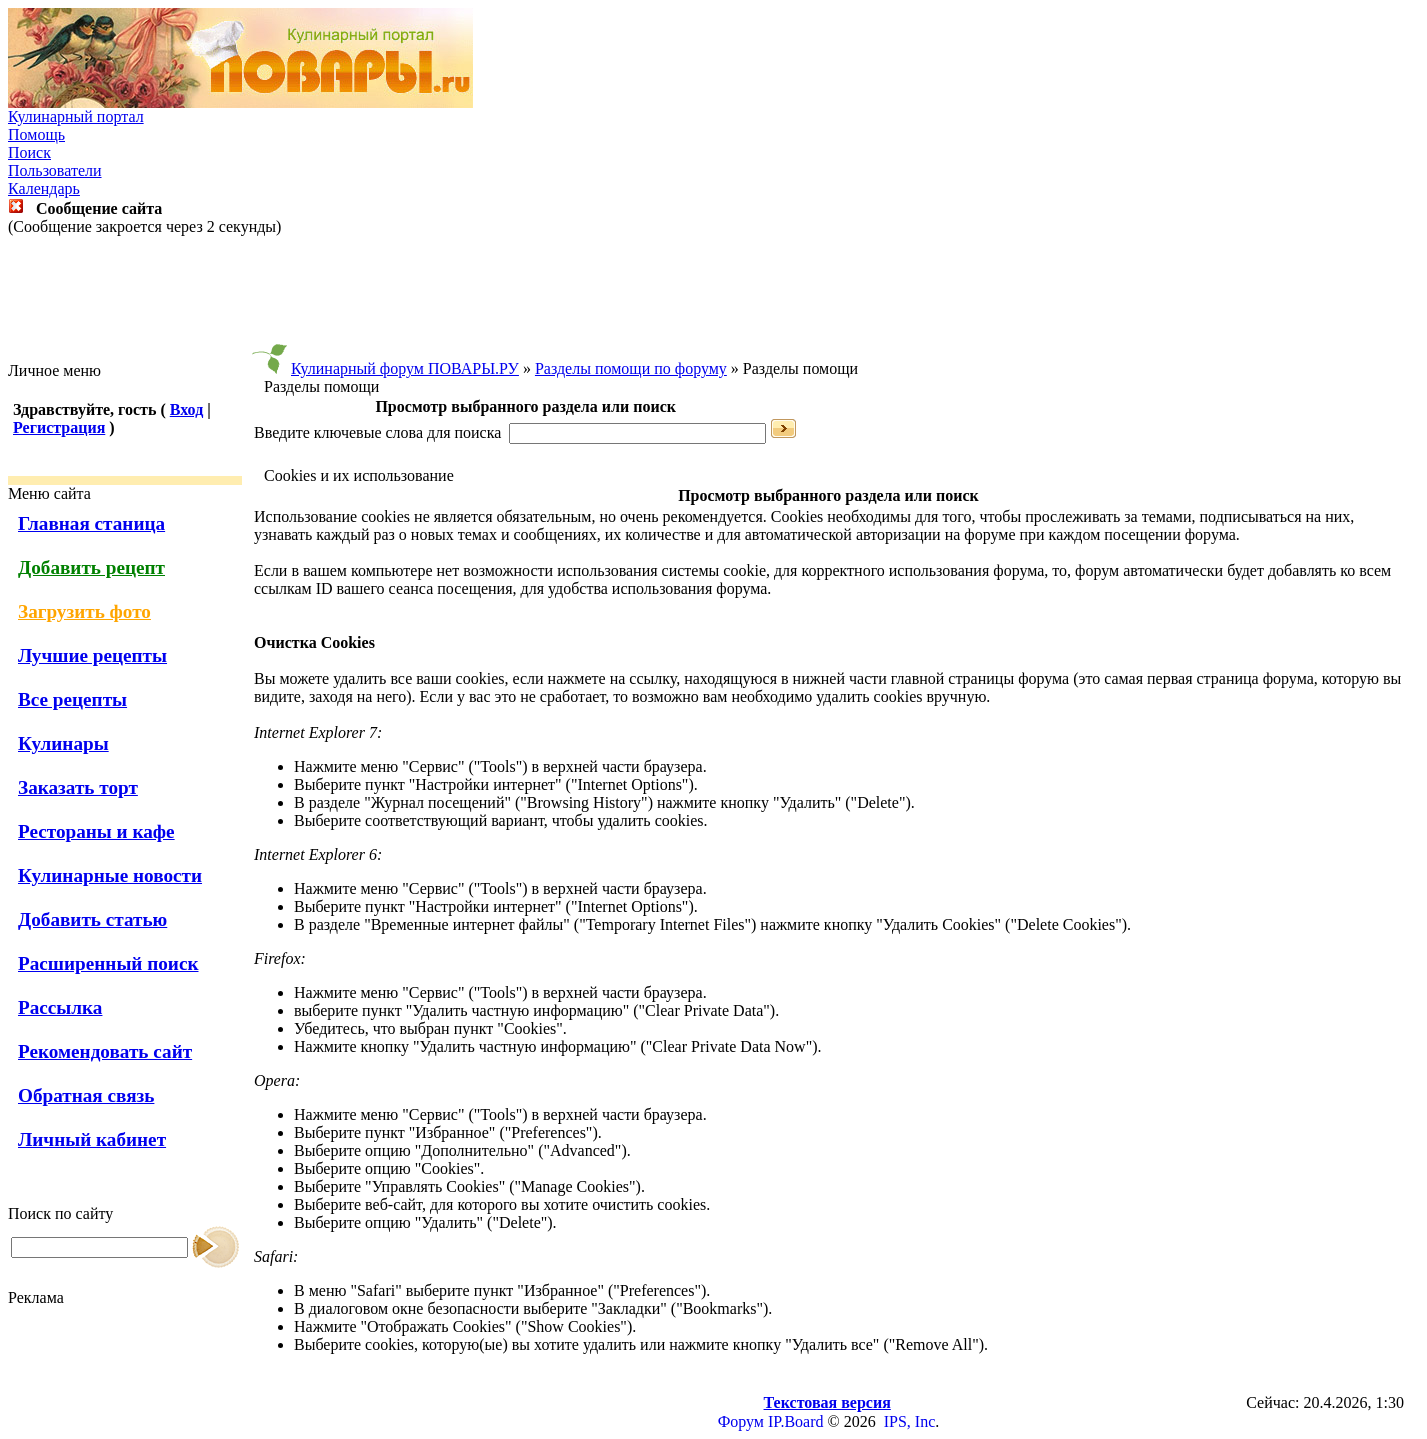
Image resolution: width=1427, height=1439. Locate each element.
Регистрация (59, 427)
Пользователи (55, 170)
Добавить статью (92, 919)
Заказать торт (78, 787)
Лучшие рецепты (92, 655)
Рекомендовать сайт (105, 1051)
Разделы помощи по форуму (631, 368)
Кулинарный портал (76, 116)
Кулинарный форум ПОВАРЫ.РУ (405, 368)
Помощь (36, 134)
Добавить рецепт (91, 567)
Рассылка (60, 1007)
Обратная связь (86, 1095)
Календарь (44, 188)
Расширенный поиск (108, 963)
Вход (186, 409)
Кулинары (63, 743)
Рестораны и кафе (96, 831)
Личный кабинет (92, 1139)
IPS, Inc (910, 1421)
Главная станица (91, 523)
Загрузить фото (84, 611)
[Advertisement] (714, 299)
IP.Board (796, 1421)
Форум (741, 1421)
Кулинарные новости (110, 875)
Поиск (29, 152)
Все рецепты (72, 699)
